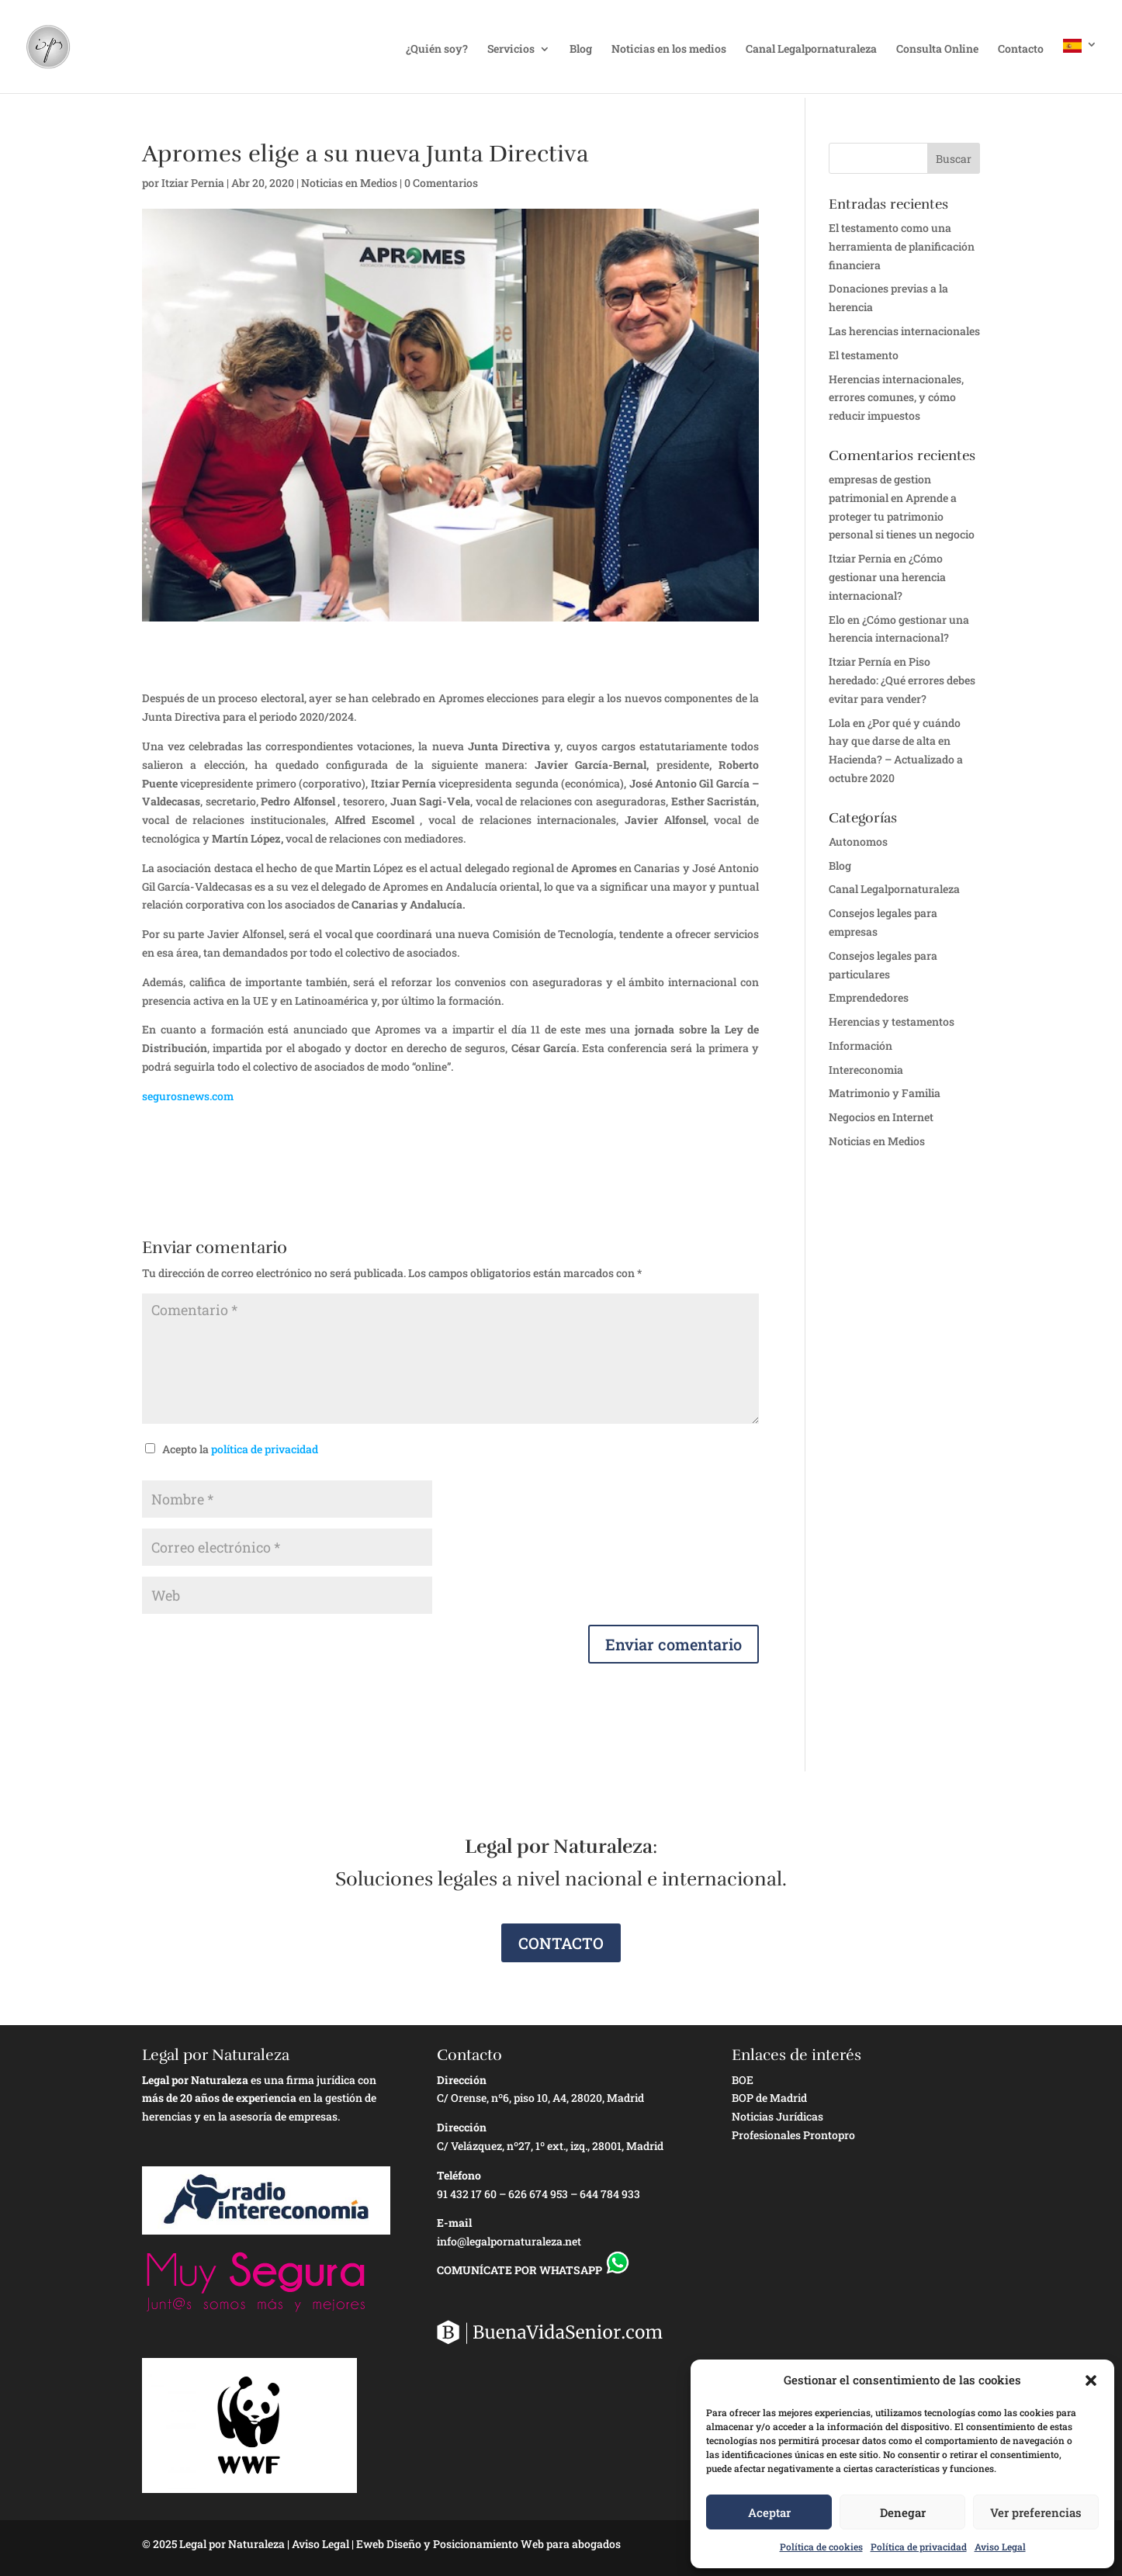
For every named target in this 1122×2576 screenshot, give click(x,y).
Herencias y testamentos (891, 1021)
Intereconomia (866, 1069)
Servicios (511, 49)
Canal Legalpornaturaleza (811, 49)
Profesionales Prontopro (793, 2135)
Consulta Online (937, 49)
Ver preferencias (1036, 2512)
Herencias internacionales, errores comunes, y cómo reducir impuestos (896, 398)
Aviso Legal (1000, 2546)
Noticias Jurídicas (777, 2116)
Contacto (1021, 49)
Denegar (903, 2512)
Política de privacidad (919, 2546)
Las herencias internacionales (904, 331)
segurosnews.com (188, 1096)
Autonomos (858, 841)
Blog (581, 49)
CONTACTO (561, 1943)
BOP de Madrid (769, 2097)
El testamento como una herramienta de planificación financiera (902, 246)
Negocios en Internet (881, 1117)
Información (860, 1045)
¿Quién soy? (437, 49)
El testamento (864, 355)
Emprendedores (869, 997)
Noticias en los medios (668, 49)
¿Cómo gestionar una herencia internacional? (887, 577)
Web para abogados (571, 2543)
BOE (742, 2079)
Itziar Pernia (192, 182)
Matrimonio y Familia (884, 1092)
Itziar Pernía (860, 661)
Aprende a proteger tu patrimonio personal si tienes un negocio (902, 516)
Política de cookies (821, 2546)
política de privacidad (264, 1449)
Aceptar (769, 2512)
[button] (1091, 2380)
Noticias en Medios (349, 182)
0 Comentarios (441, 182)
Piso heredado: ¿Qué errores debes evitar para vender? (902, 680)
